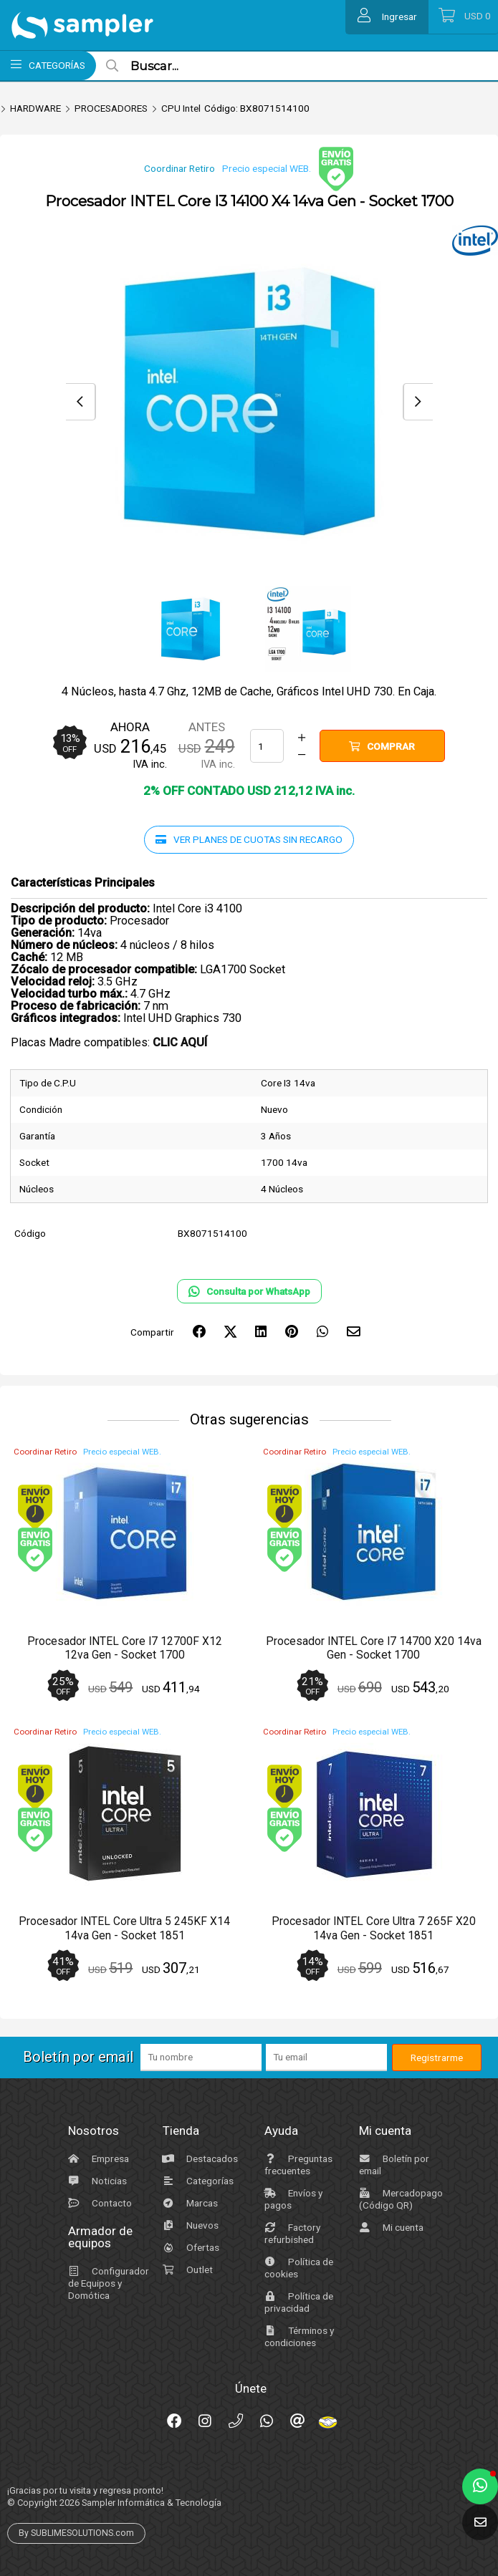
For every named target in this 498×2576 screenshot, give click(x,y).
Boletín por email (392, 2164)
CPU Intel (181, 108)
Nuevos (189, 2225)
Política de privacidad (297, 2302)
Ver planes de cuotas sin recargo (249, 839)
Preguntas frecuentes (296, 2164)
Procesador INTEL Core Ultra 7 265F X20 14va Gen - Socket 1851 (374, 1928)
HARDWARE (35, 108)
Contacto (98, 2203)
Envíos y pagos (291, 2199)
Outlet (186, 2269)
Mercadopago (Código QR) (399, 2199)
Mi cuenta (389, 2227)
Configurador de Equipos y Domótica (106, 2283)
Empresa (96, 2158)
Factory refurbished (290, 2233)
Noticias (95, 2180)
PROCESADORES (111, 108)
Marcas (188, 2203)
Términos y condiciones (297, 2336)
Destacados (198, 2158)
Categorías (196, 2180)
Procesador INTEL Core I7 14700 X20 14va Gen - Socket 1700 (374, 1648)
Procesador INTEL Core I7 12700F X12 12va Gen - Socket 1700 (124, 1648)
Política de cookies (297, 2268)
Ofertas (189, 2247)
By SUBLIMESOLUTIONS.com (76, 2533)
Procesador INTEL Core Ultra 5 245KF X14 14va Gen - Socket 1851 (124, 1928)
